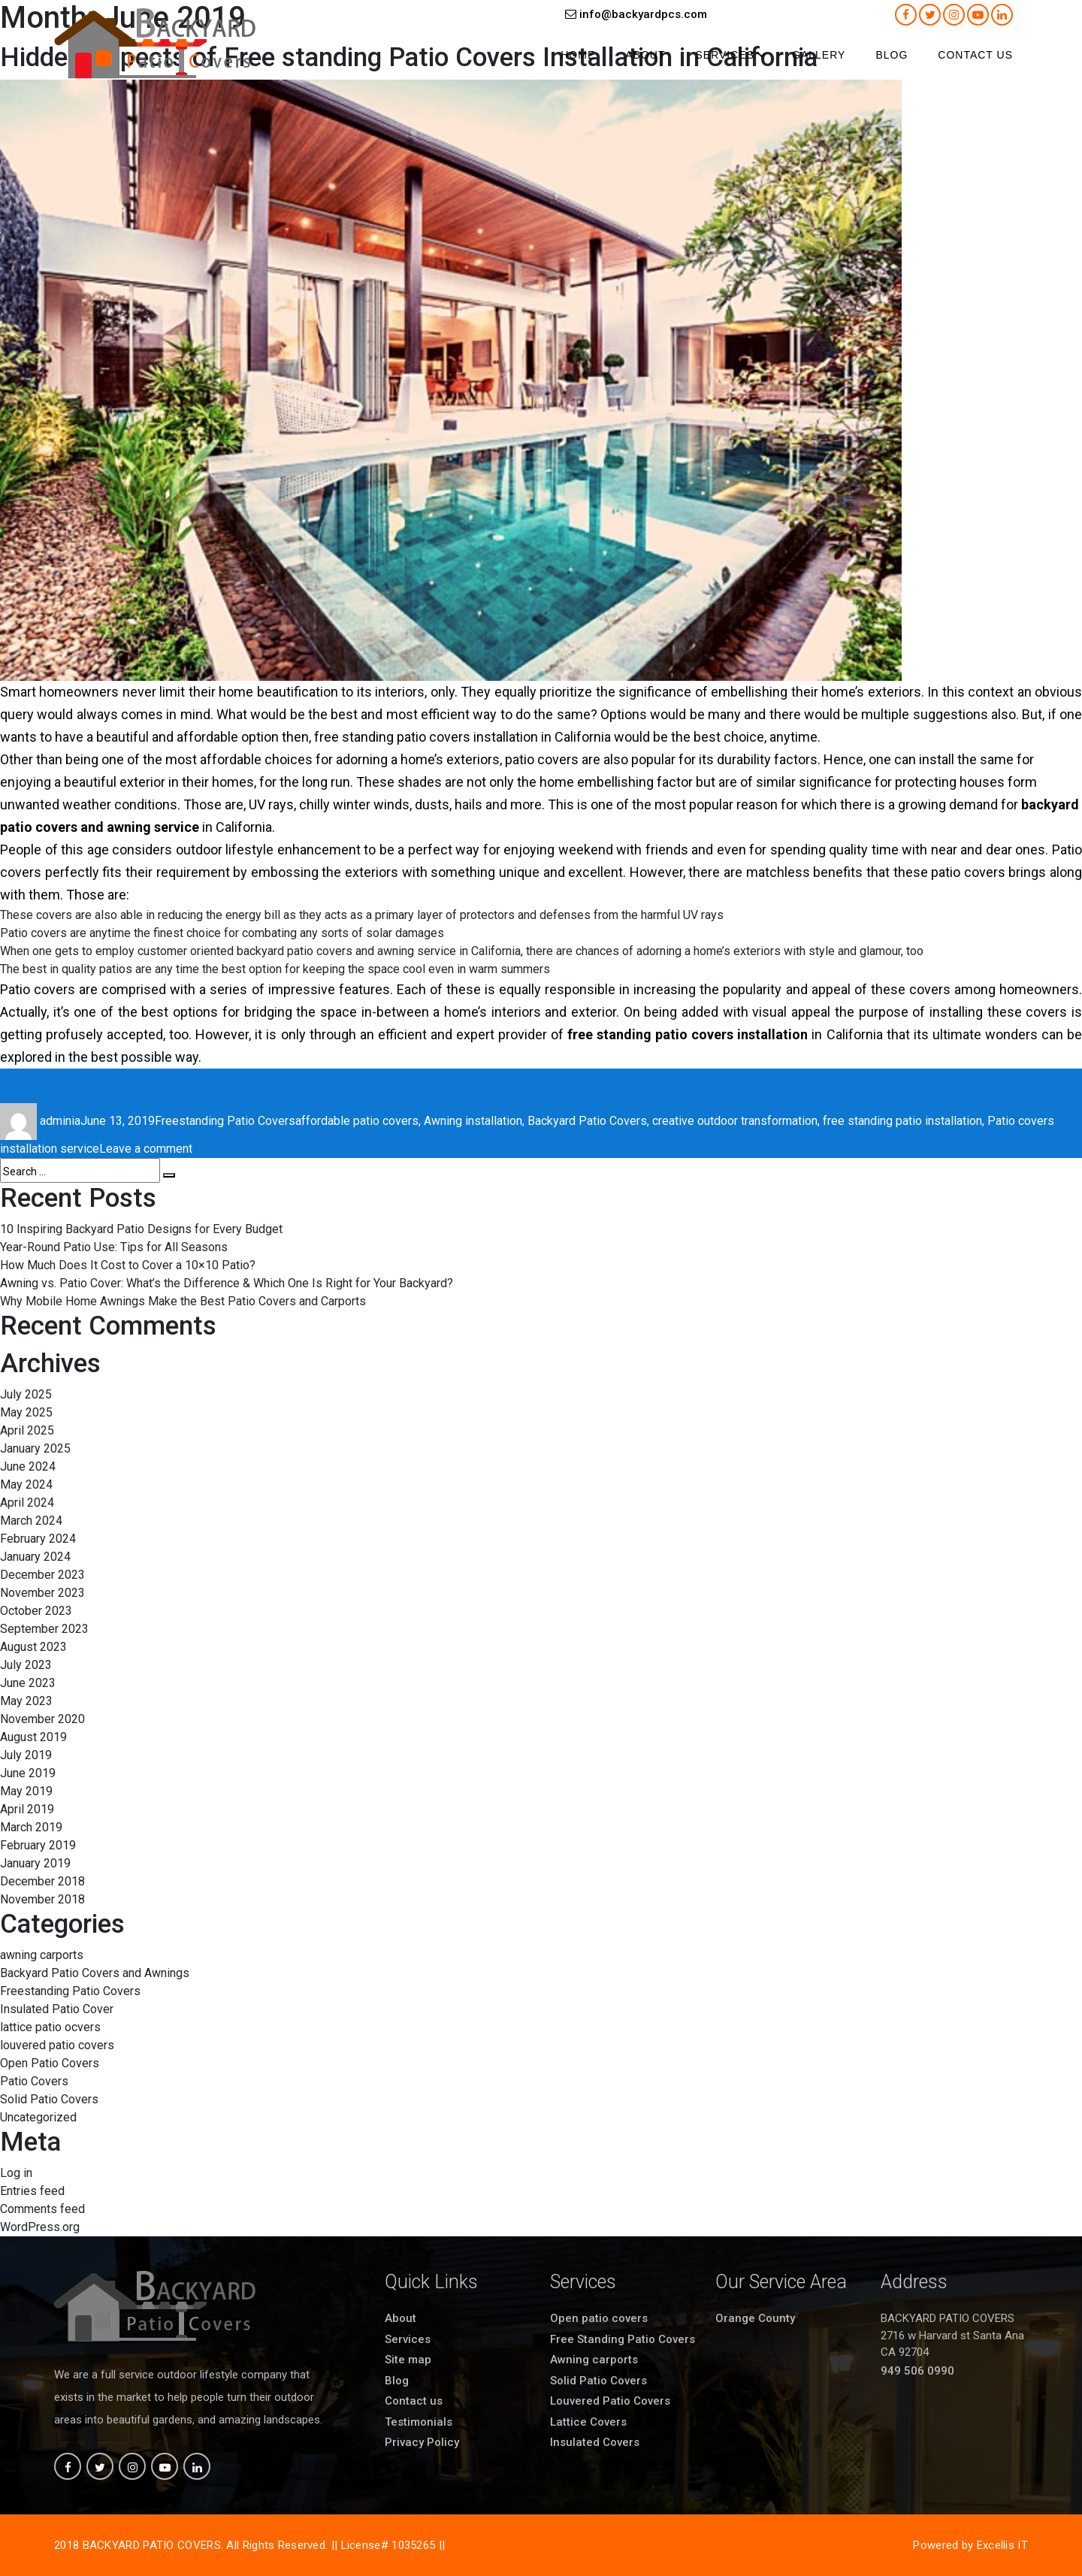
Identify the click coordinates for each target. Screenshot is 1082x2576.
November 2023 (42, 1593)
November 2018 (42, 1899)
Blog (891, 55)
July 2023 (26, 1665)
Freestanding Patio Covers (225, 1121)
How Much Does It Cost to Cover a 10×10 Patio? (127, 1265)
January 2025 (35, 1448)
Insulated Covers (594, 2442)
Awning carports (594, 2359)
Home (578, 55)
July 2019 (26, 1755)
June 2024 (28, 1466)
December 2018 (42, 1881)
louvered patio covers (57, 2045)
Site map (408, 2359)
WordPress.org (40, 2227)
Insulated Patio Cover (56, 2009)
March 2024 (31, 1520)
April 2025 (27, 1430)
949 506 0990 (917, 2371)
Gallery (818, 55)
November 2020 (42, 1719)
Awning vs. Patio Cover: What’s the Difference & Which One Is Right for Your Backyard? (226, 1283)
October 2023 (36, 1611)
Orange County (755, 2318)
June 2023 (28, 1683)
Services (724, 55)
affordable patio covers (357, 1121)
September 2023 (44, 1629)
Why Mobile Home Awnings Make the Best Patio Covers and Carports (183, 1301)
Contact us (975, 55)
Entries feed (32, 2191)
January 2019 (35, 1863)
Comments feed (42, 2209)
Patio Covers (34, 2081)
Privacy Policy (422, 2442)
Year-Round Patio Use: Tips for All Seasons (114, 1247)
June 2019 (28, 1773)
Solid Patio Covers (49, 2099)
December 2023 (42, 1575)
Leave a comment (145, 1148)
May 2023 (26, 1701)
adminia (60, 1121)
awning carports (41, 1955)
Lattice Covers (588, 2422)
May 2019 (26, 1791)
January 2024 (35, 1557)
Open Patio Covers (49, 2063)
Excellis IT (1002, 2545)
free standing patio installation (902, 1121)
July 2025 (26, 1394)
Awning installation (473, 1121)
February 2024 (38, 1538)
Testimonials (418, 2422)
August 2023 (33, 1647)
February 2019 (38, 1845)
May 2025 (26, 1412)
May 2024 (26, 1484)
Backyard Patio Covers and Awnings (94, 1973)
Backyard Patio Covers (587, 1121)
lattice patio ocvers (50, 2027)
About (645, 55)
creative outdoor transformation (735, 1121)
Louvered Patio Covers (610, 2401)
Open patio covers (599, 2318)
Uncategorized (38, 2117)
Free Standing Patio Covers (622, 2339)
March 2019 (31, 1827)
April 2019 (27, 1809)
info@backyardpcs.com (636, 14)
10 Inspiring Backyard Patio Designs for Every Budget (141, 1229)
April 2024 (27, 1502)
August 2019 (33, 1737)
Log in (16, 2173)
